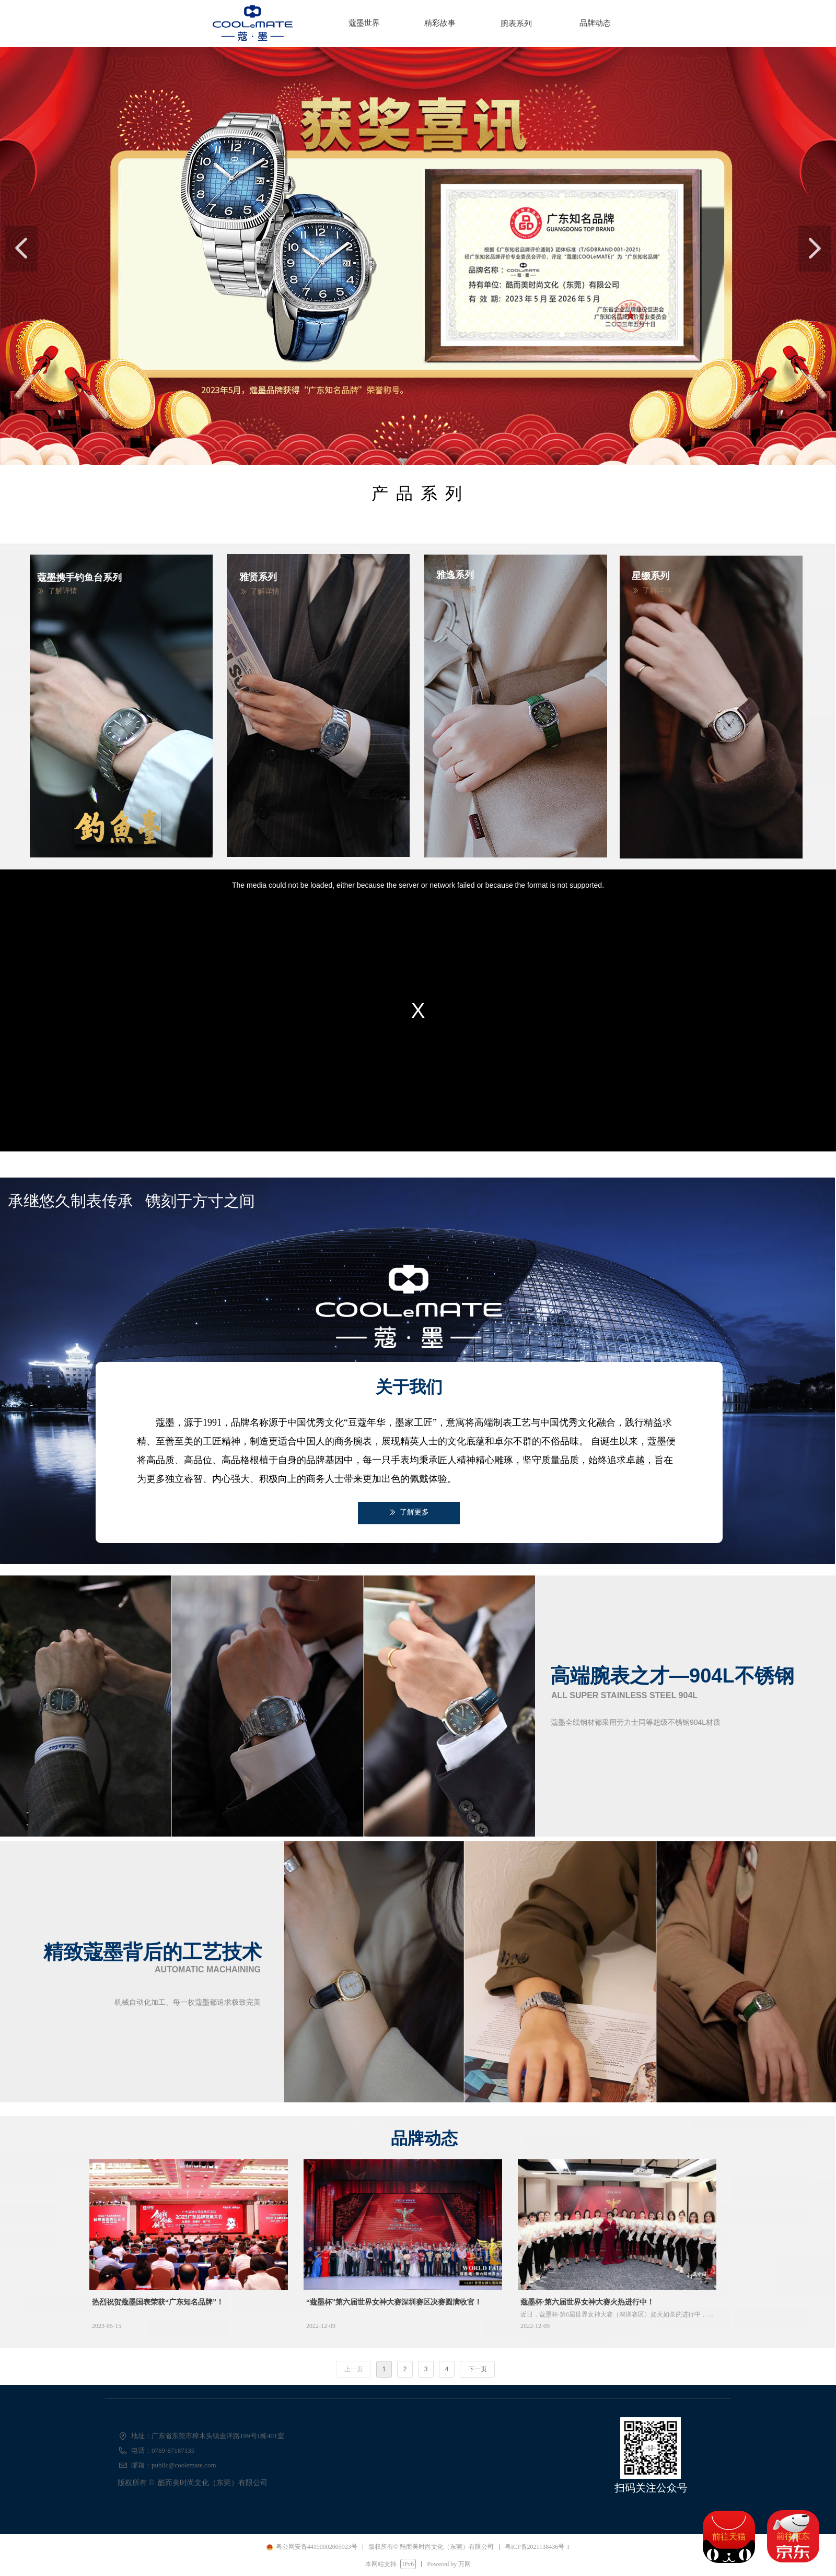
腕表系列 (516, 23)
